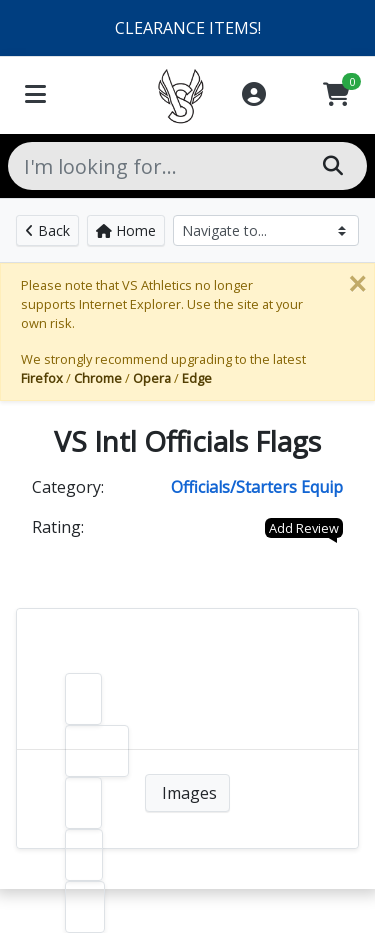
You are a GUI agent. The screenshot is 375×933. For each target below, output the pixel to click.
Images (187, 793)
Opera (152, 378)
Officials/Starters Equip (257, 487)
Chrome (98, 378)
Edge (197, 378)
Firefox (42, 378)
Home (126, 230)
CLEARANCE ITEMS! (188, 28)
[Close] (357, 284)
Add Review (304, 528)
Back (47, 230)
